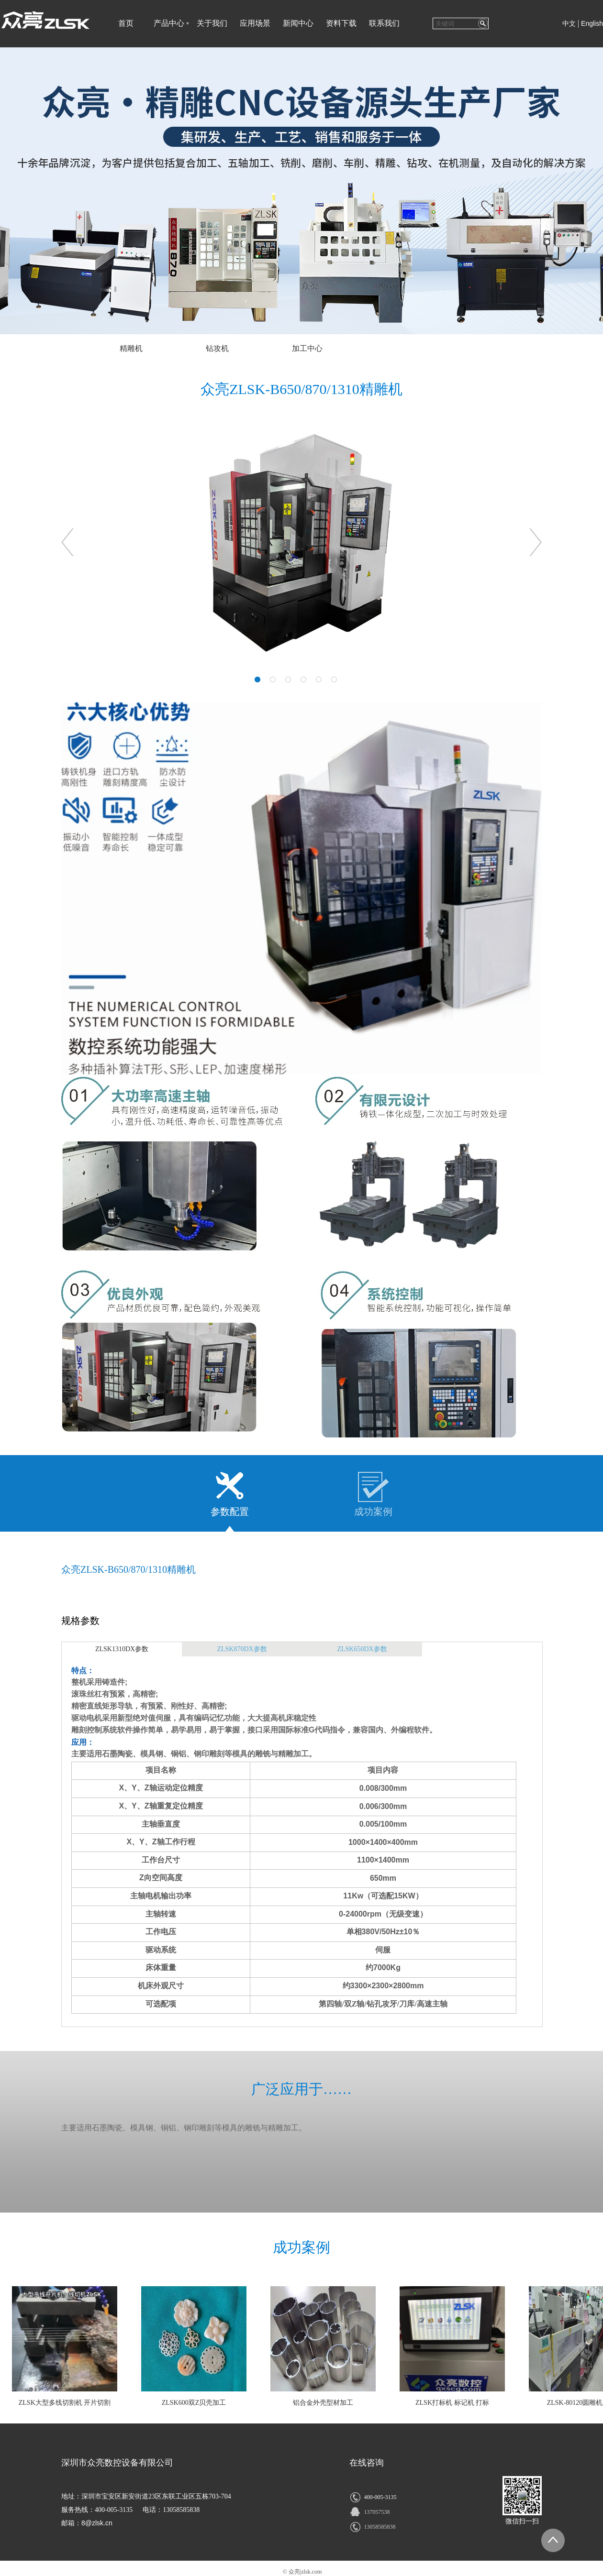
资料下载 (341, 23)
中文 (569, 23)
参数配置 (230, 1511)
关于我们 (212, 23)
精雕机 (131, 348)
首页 (126, 23)
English (592, 23)
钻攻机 (217, 348)
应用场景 (255, 23)
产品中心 (169, 23)
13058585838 (379, 2526)
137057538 (377, 2512)
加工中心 (307, 348)
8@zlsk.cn (96, 2523)
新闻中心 (298, 23)
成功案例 (373, 1511)
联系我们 (384, 23)
